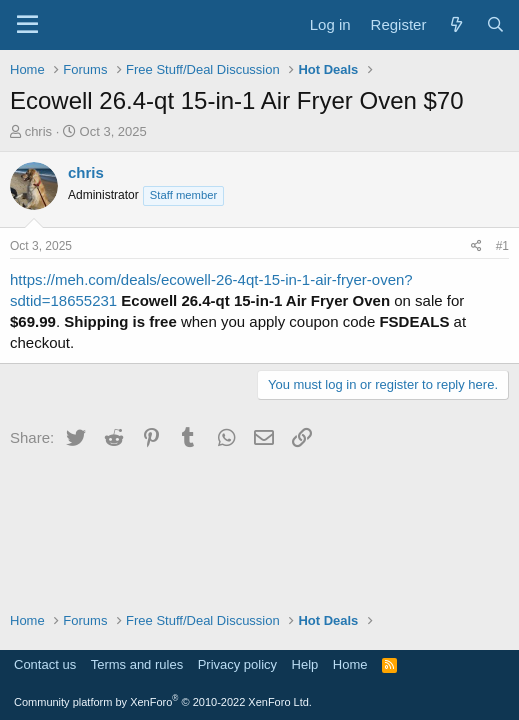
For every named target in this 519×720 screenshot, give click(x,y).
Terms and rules (137, 664)
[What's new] (455, 24)
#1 (502, 246)
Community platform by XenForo (163, 702)
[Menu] (27, 25)
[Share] (476, 246)
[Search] (495, 24)
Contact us (45, 664)
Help (305, 664)
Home (350, 664)
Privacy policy (237, 664)
